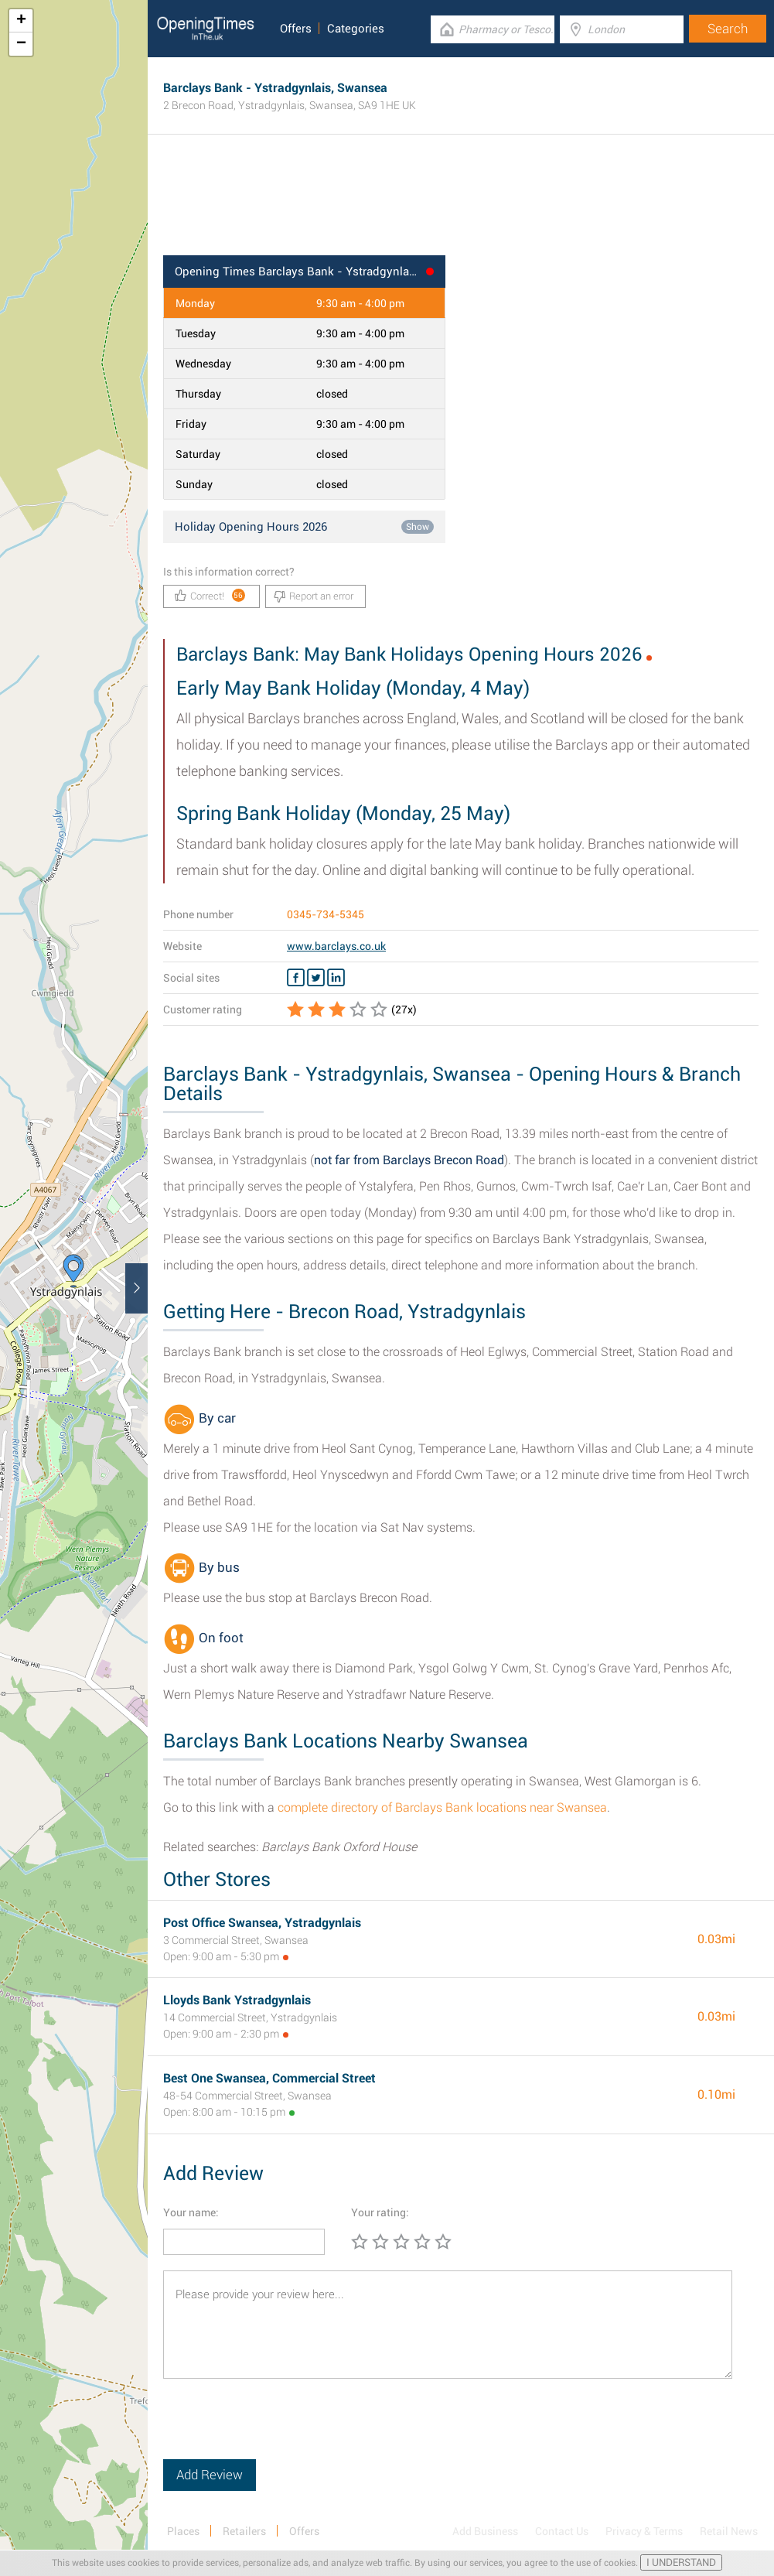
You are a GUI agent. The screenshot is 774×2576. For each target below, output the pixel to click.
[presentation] (280, 2429)
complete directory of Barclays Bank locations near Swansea (442, 1807)
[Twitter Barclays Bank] (316, 978)
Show (417, 526)
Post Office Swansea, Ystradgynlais (262, 1922)
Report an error (313, 596)
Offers (296, 29)
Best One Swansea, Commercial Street (269, 2078)
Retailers (244, 2531)
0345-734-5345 (325, 914)
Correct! (210, 595)
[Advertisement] (461, 205)
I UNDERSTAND (681, 2562)
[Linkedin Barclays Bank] (336, 978)
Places (183, 2531)
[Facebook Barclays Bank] (296, 978)
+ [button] (21, 20)
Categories (355, 29)
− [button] (21, 44)
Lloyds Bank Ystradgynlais (237, 2000)
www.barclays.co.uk (336, 946)
